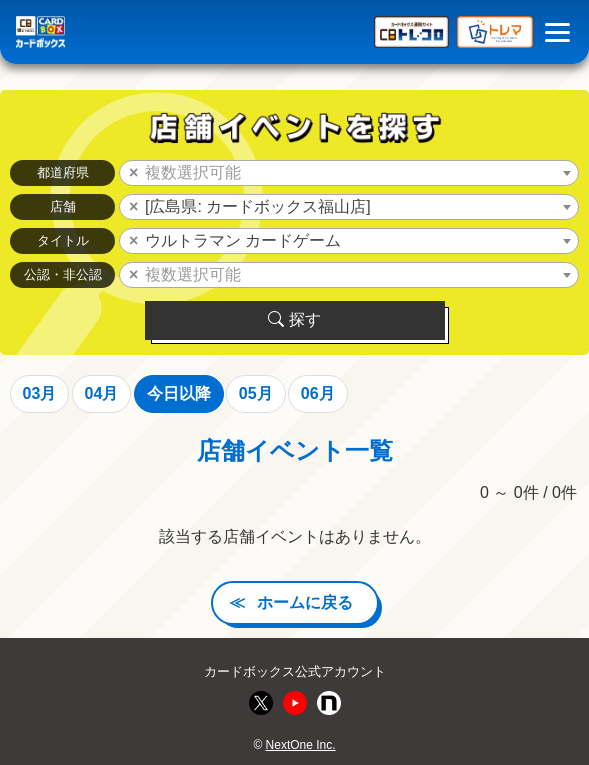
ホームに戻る (305, 602)
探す (294, 319)
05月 (256, 393)
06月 (318, 393)
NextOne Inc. (301, 745)
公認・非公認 (63, 274)
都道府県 (63, 172)
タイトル (63, 240)
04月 (102, 393)
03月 (40, 393)
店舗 (63, 206)
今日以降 (179, 393)
